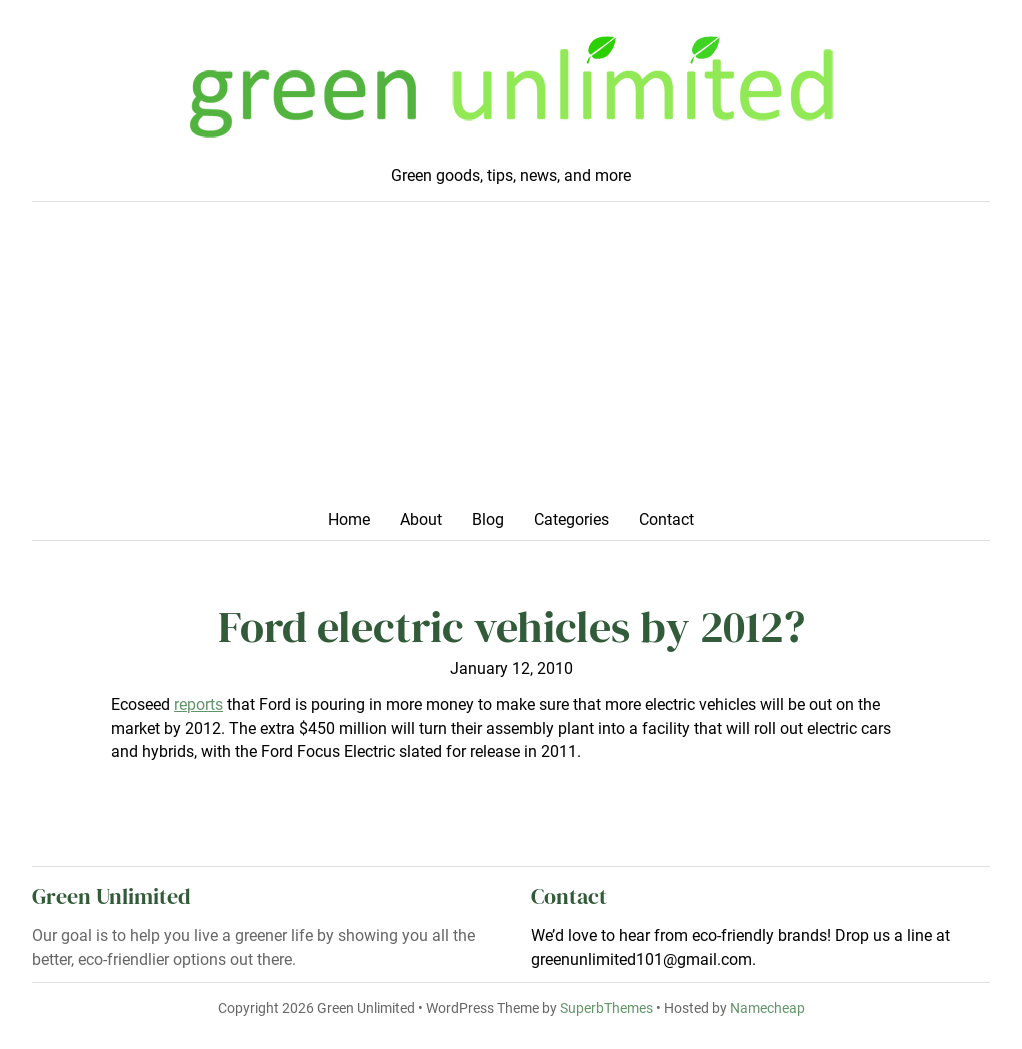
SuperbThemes (606, 1008)
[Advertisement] (511, 362)
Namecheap (767, 1008)
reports (198, 705)
